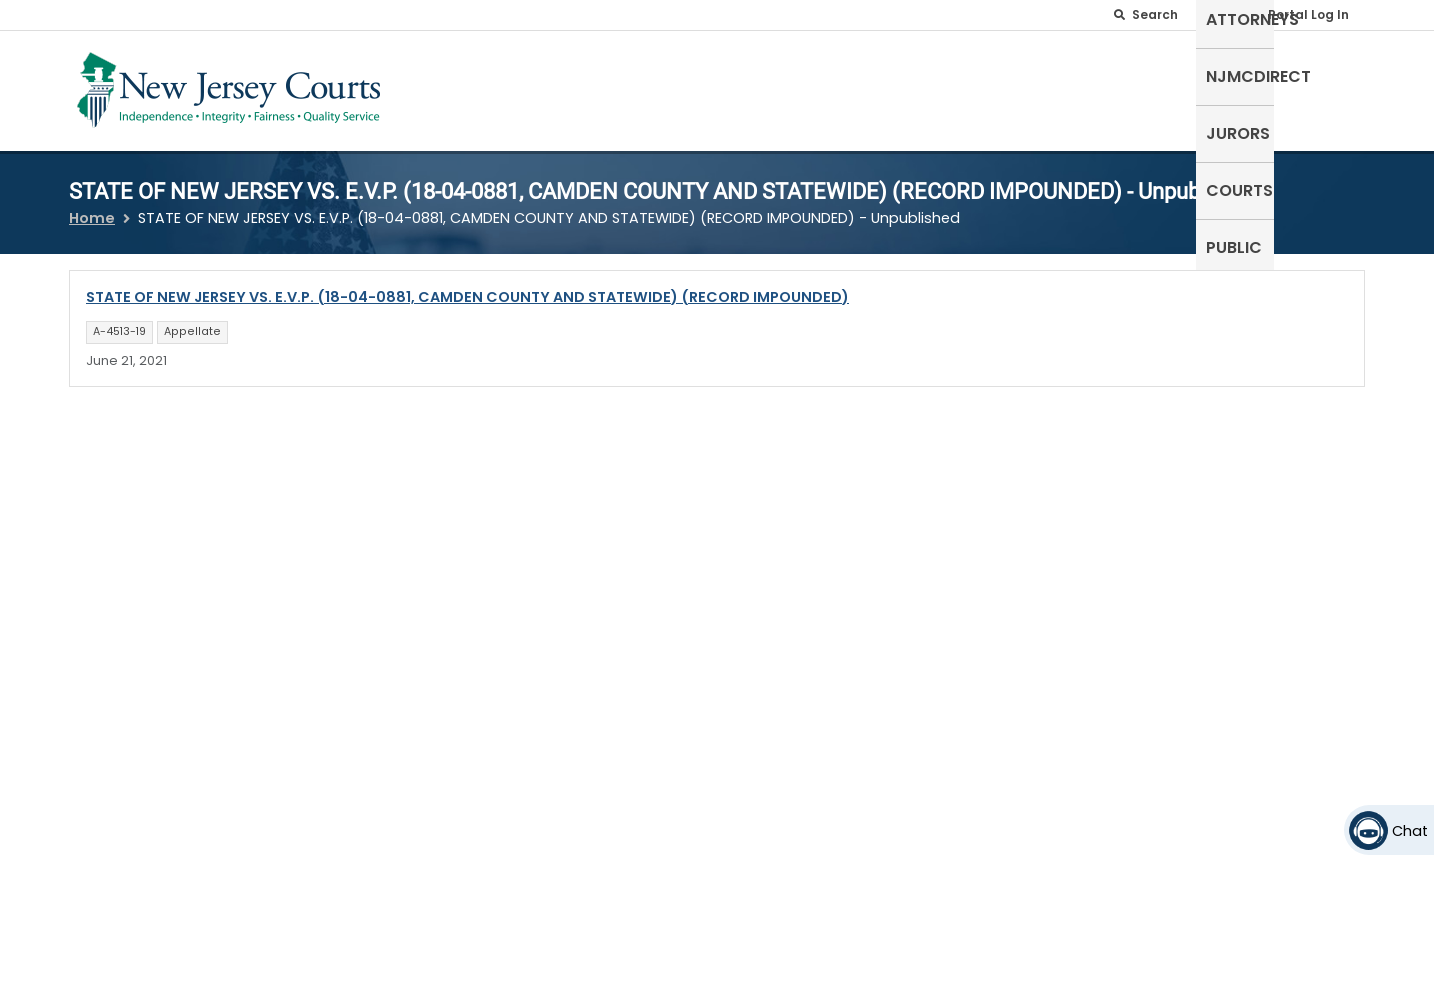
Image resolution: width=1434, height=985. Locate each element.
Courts (1245, 86)
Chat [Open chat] (1410, 831)
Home (92, 206)
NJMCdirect (1055, 86)
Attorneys (936, 86)
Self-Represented (795, 86)
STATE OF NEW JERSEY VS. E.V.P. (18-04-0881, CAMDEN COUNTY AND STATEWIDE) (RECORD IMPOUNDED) (467, 285)
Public (1327, 86)
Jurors (1160, 86)
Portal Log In (1308, 14)
